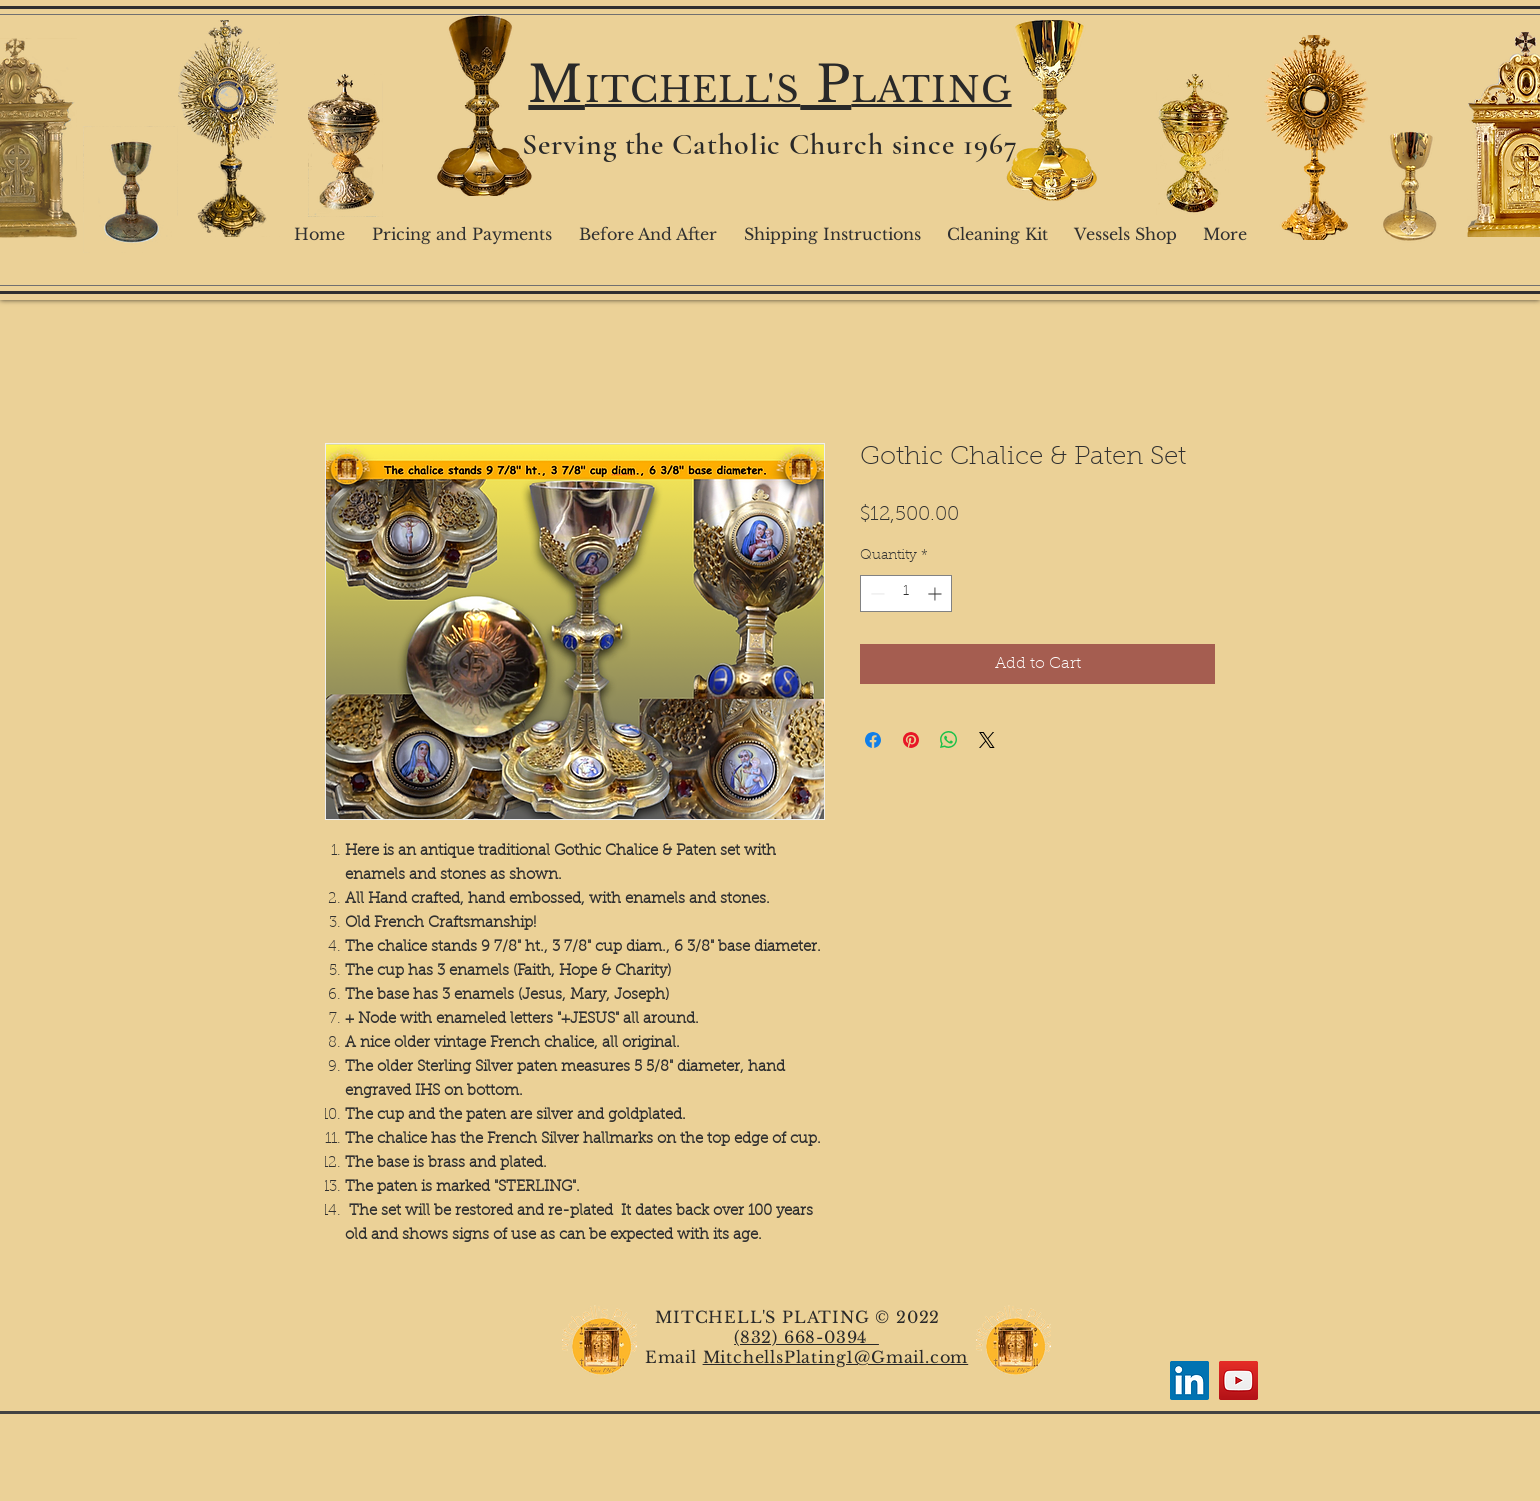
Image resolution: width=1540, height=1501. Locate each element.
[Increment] (936, 593)
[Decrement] (875, 593)
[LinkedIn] (1189, 1380)
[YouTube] (1238, 1380)
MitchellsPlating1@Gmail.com (836, 1357)
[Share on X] (987, 740)
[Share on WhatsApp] (949, 740)
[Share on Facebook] (873, 740)
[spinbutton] (906, 593)
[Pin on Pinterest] (911, 740)
